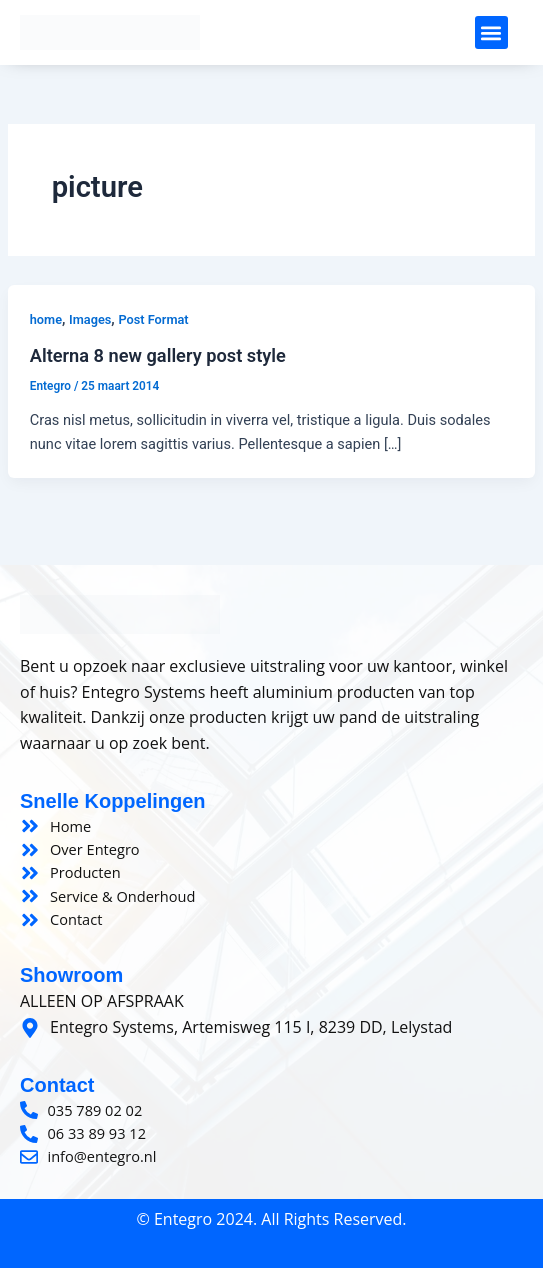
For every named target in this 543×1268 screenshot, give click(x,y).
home (46, 319)
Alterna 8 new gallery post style (158, 355)
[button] (491, 32)
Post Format (153, 319)
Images (90, 319)
